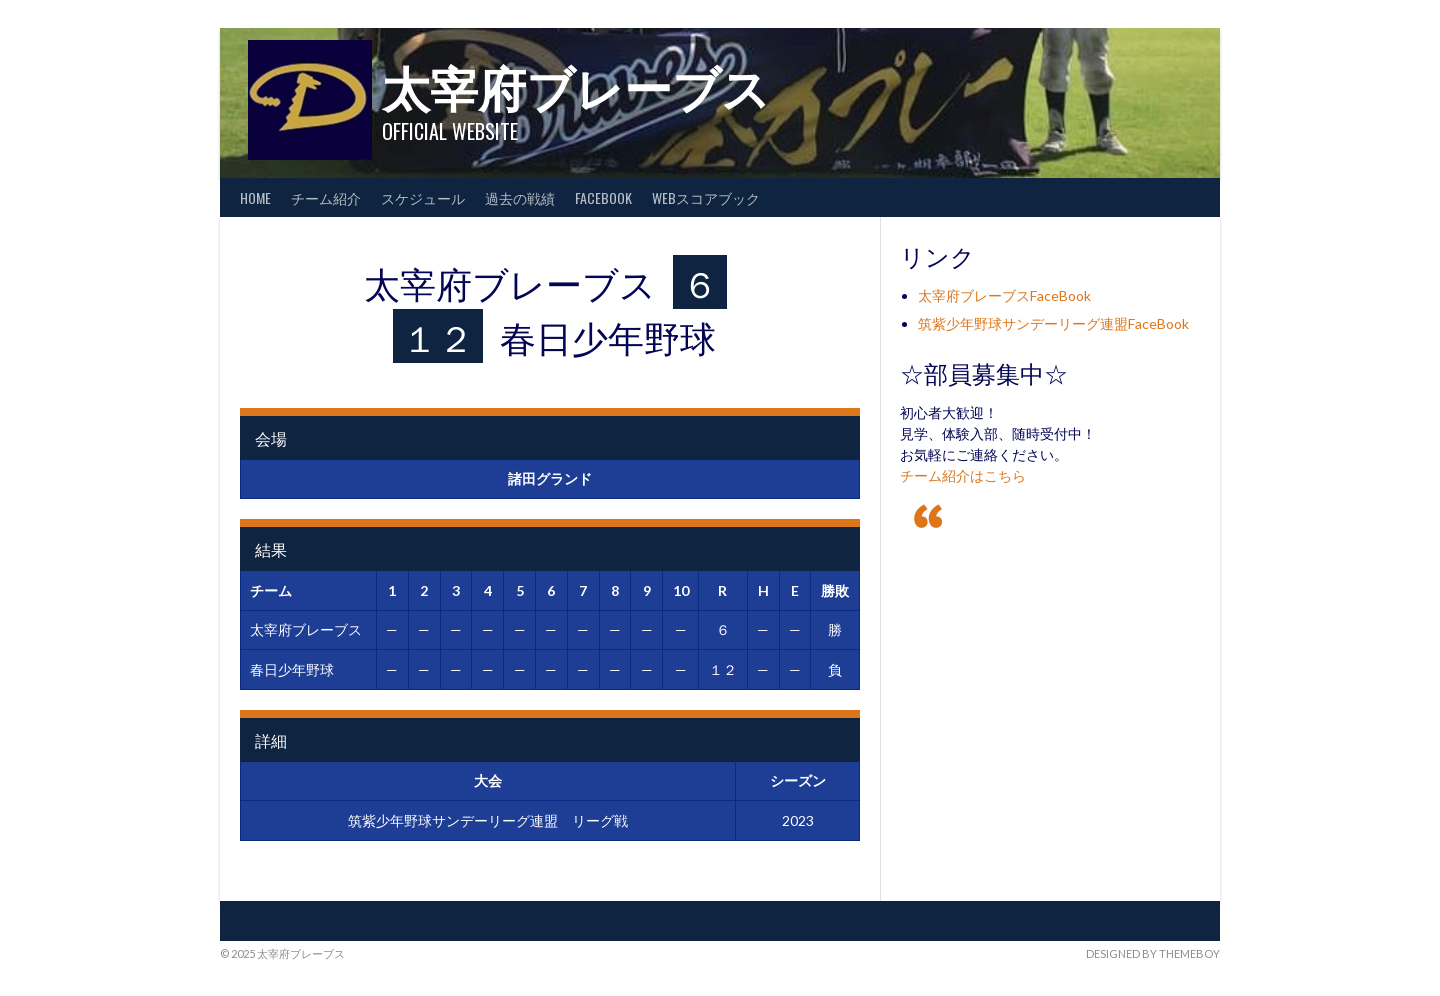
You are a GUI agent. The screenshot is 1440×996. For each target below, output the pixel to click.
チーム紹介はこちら (963, 475)
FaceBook (603, 197)
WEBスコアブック (706, 197)
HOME (255, 197)
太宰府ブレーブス (576, 85)
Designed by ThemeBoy (1153, 953)
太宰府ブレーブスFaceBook (1004, 295)
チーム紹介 (326, 197)
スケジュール (423, 197)
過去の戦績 (520, 197)
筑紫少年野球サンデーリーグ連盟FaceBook (1053, 323)
